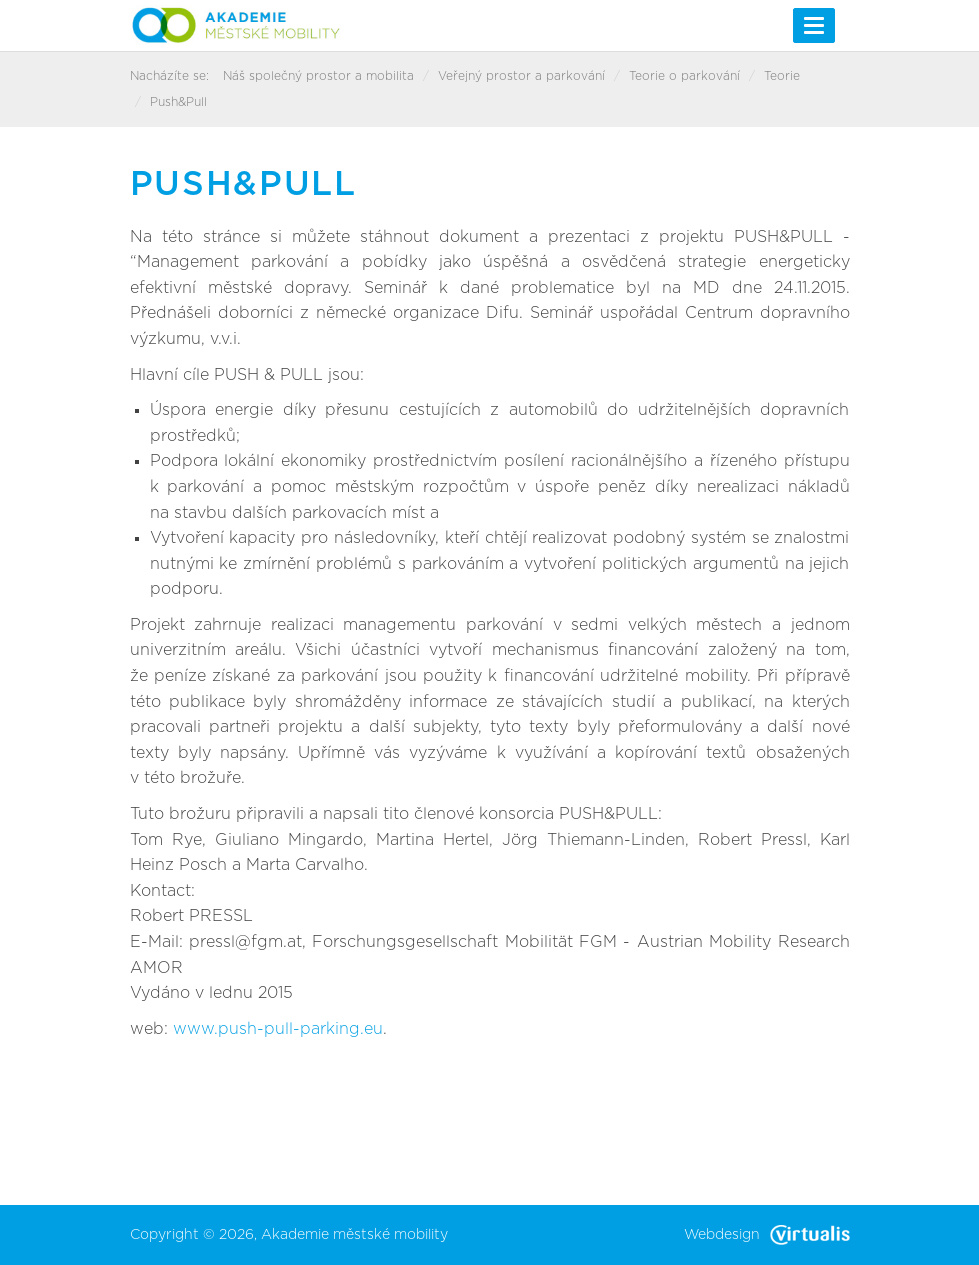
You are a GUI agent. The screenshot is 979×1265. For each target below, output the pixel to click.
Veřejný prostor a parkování (521, 76)
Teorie (782, 76)
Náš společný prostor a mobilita (318, 76)
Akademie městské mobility (354, 1235)
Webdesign (767, 1235)
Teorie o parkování (684, 76)
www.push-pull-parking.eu (278, 1029)
